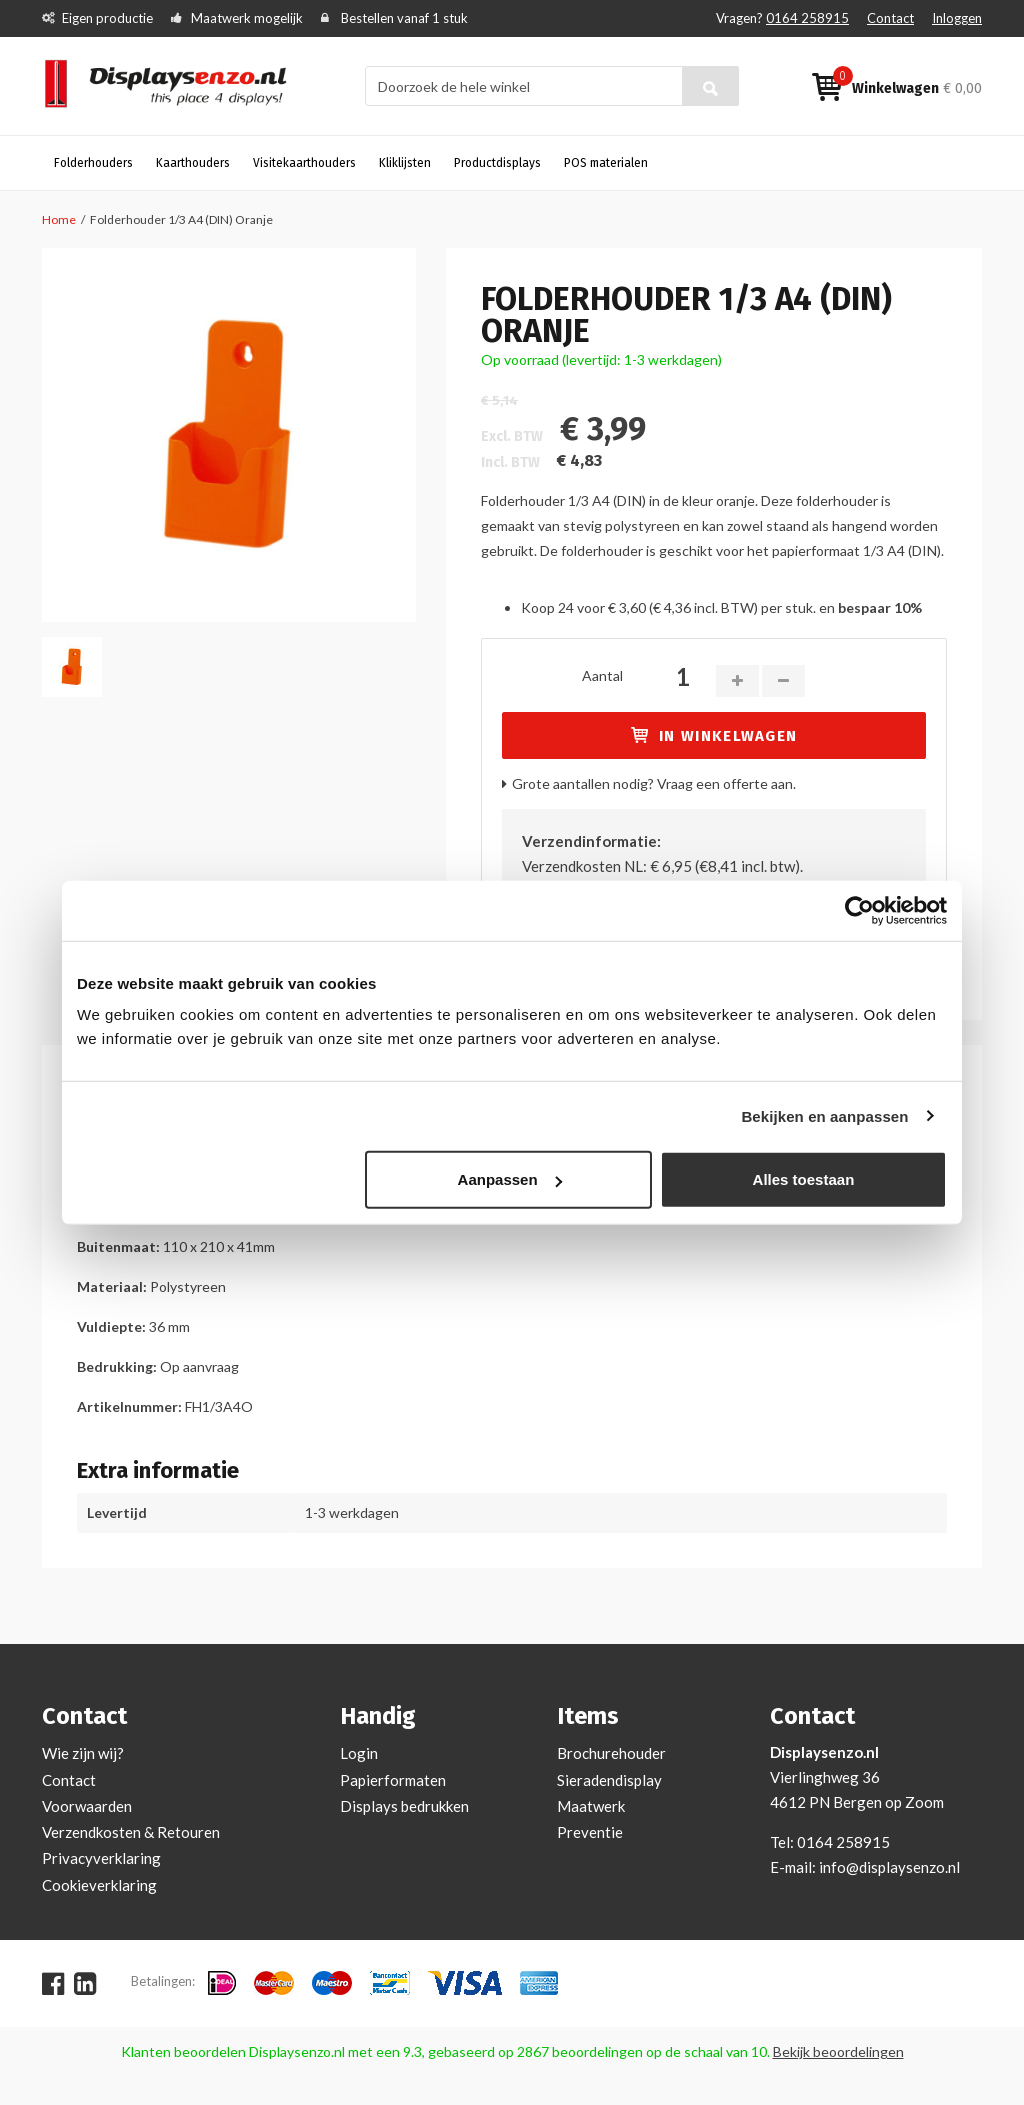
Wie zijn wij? (83, 1753)
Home (59, 219)
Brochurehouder (611, 1753)
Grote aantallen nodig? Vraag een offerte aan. (654, 783)
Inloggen (957, 18)
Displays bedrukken (404, 1806)
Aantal (602, 675)
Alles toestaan (804, 1179)
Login (359, 1753)
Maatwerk (591, 1806)
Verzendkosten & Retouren (131, 1832)
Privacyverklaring (101, 1858)
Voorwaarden (87, 1806)
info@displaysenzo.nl (889, 1867)
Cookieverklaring (99, 1885)
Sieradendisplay (609, 1780)
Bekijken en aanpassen (824, 1115)
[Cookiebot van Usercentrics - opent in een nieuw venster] (859, 910)
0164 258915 (807, 18)
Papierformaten (393, 1780)
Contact (890, 18)
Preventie (590, 1832)
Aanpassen (510, 1179)
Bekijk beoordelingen (838, 2051)
